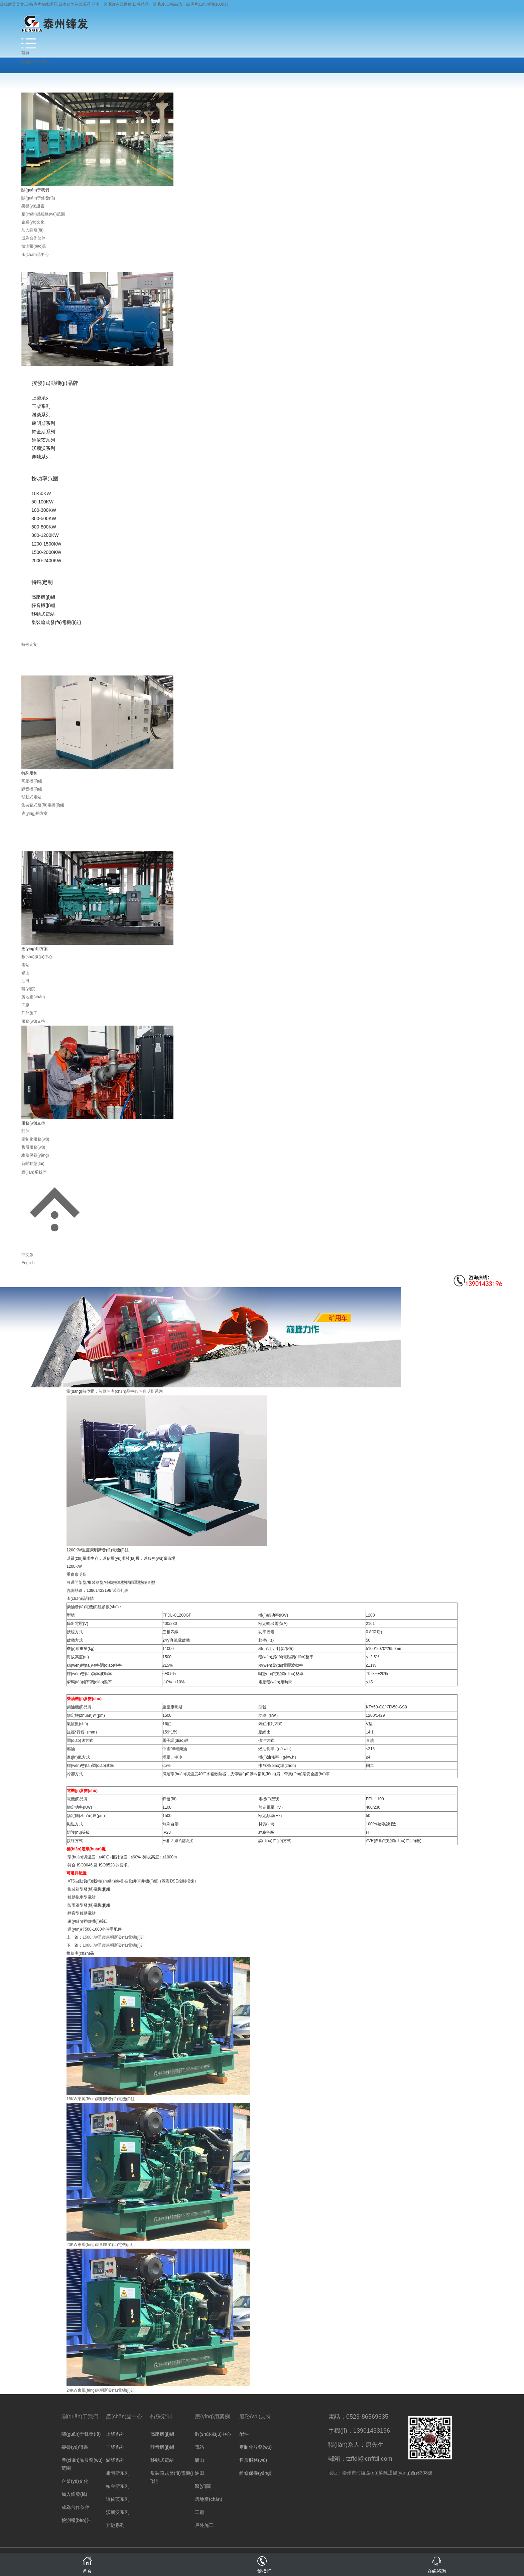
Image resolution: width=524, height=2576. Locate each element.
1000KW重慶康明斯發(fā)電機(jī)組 (114, 1945)
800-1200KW (45, 535)
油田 (25, 980)
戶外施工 (29, 1013)
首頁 (25, 52)
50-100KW (42, 501)
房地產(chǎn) (33, 997)
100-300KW (43, 510)
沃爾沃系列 (43, 448)
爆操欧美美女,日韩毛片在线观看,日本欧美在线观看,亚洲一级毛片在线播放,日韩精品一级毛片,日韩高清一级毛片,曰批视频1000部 (114, 4)
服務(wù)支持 (33, 1021)
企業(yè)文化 (32, 222)
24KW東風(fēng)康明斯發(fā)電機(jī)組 (101, 2390)
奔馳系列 (41, 456)
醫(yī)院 (28, 989)
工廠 (25, 1005)
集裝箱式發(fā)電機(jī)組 (56, 622)
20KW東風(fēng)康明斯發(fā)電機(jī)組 (101, 2244)
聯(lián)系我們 (33, 1172)
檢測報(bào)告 (34, 246)
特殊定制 (42, 582)
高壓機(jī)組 (43, 597)
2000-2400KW (46, 560)
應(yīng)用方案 (34, 813)
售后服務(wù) (33, 1147)
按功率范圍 (44, 478)
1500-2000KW (46, 552)
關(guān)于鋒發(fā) (38, 198)
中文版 (27, 1254)
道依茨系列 (43, 440)
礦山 (25, 972)
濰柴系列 (41, 414)
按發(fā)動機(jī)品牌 (55, 383)
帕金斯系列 (43, 431)
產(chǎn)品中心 (35, 254)
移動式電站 (43, 614)
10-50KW (41, 493)
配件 (25, 1131)
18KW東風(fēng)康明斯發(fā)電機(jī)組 (101, 2099)
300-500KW (43, 518)
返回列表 (120, 1590)
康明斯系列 (43, 423)
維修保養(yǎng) (35, 1155)
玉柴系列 (41, 406)
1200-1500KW (46, 544)
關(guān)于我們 (35, 61)
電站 (25, 964)
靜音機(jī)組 (43, 605)
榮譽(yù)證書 (32, 206)
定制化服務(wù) (35, 1139)
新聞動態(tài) (32, 1163)
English (27, 1262)
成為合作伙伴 (33, 238)
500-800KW (43, 526)
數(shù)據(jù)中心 (36, 956)
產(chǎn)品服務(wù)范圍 (43, 214)
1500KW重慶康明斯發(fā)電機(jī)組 (114, 1937)
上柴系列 (41, 398)
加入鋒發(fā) (32, 230)
